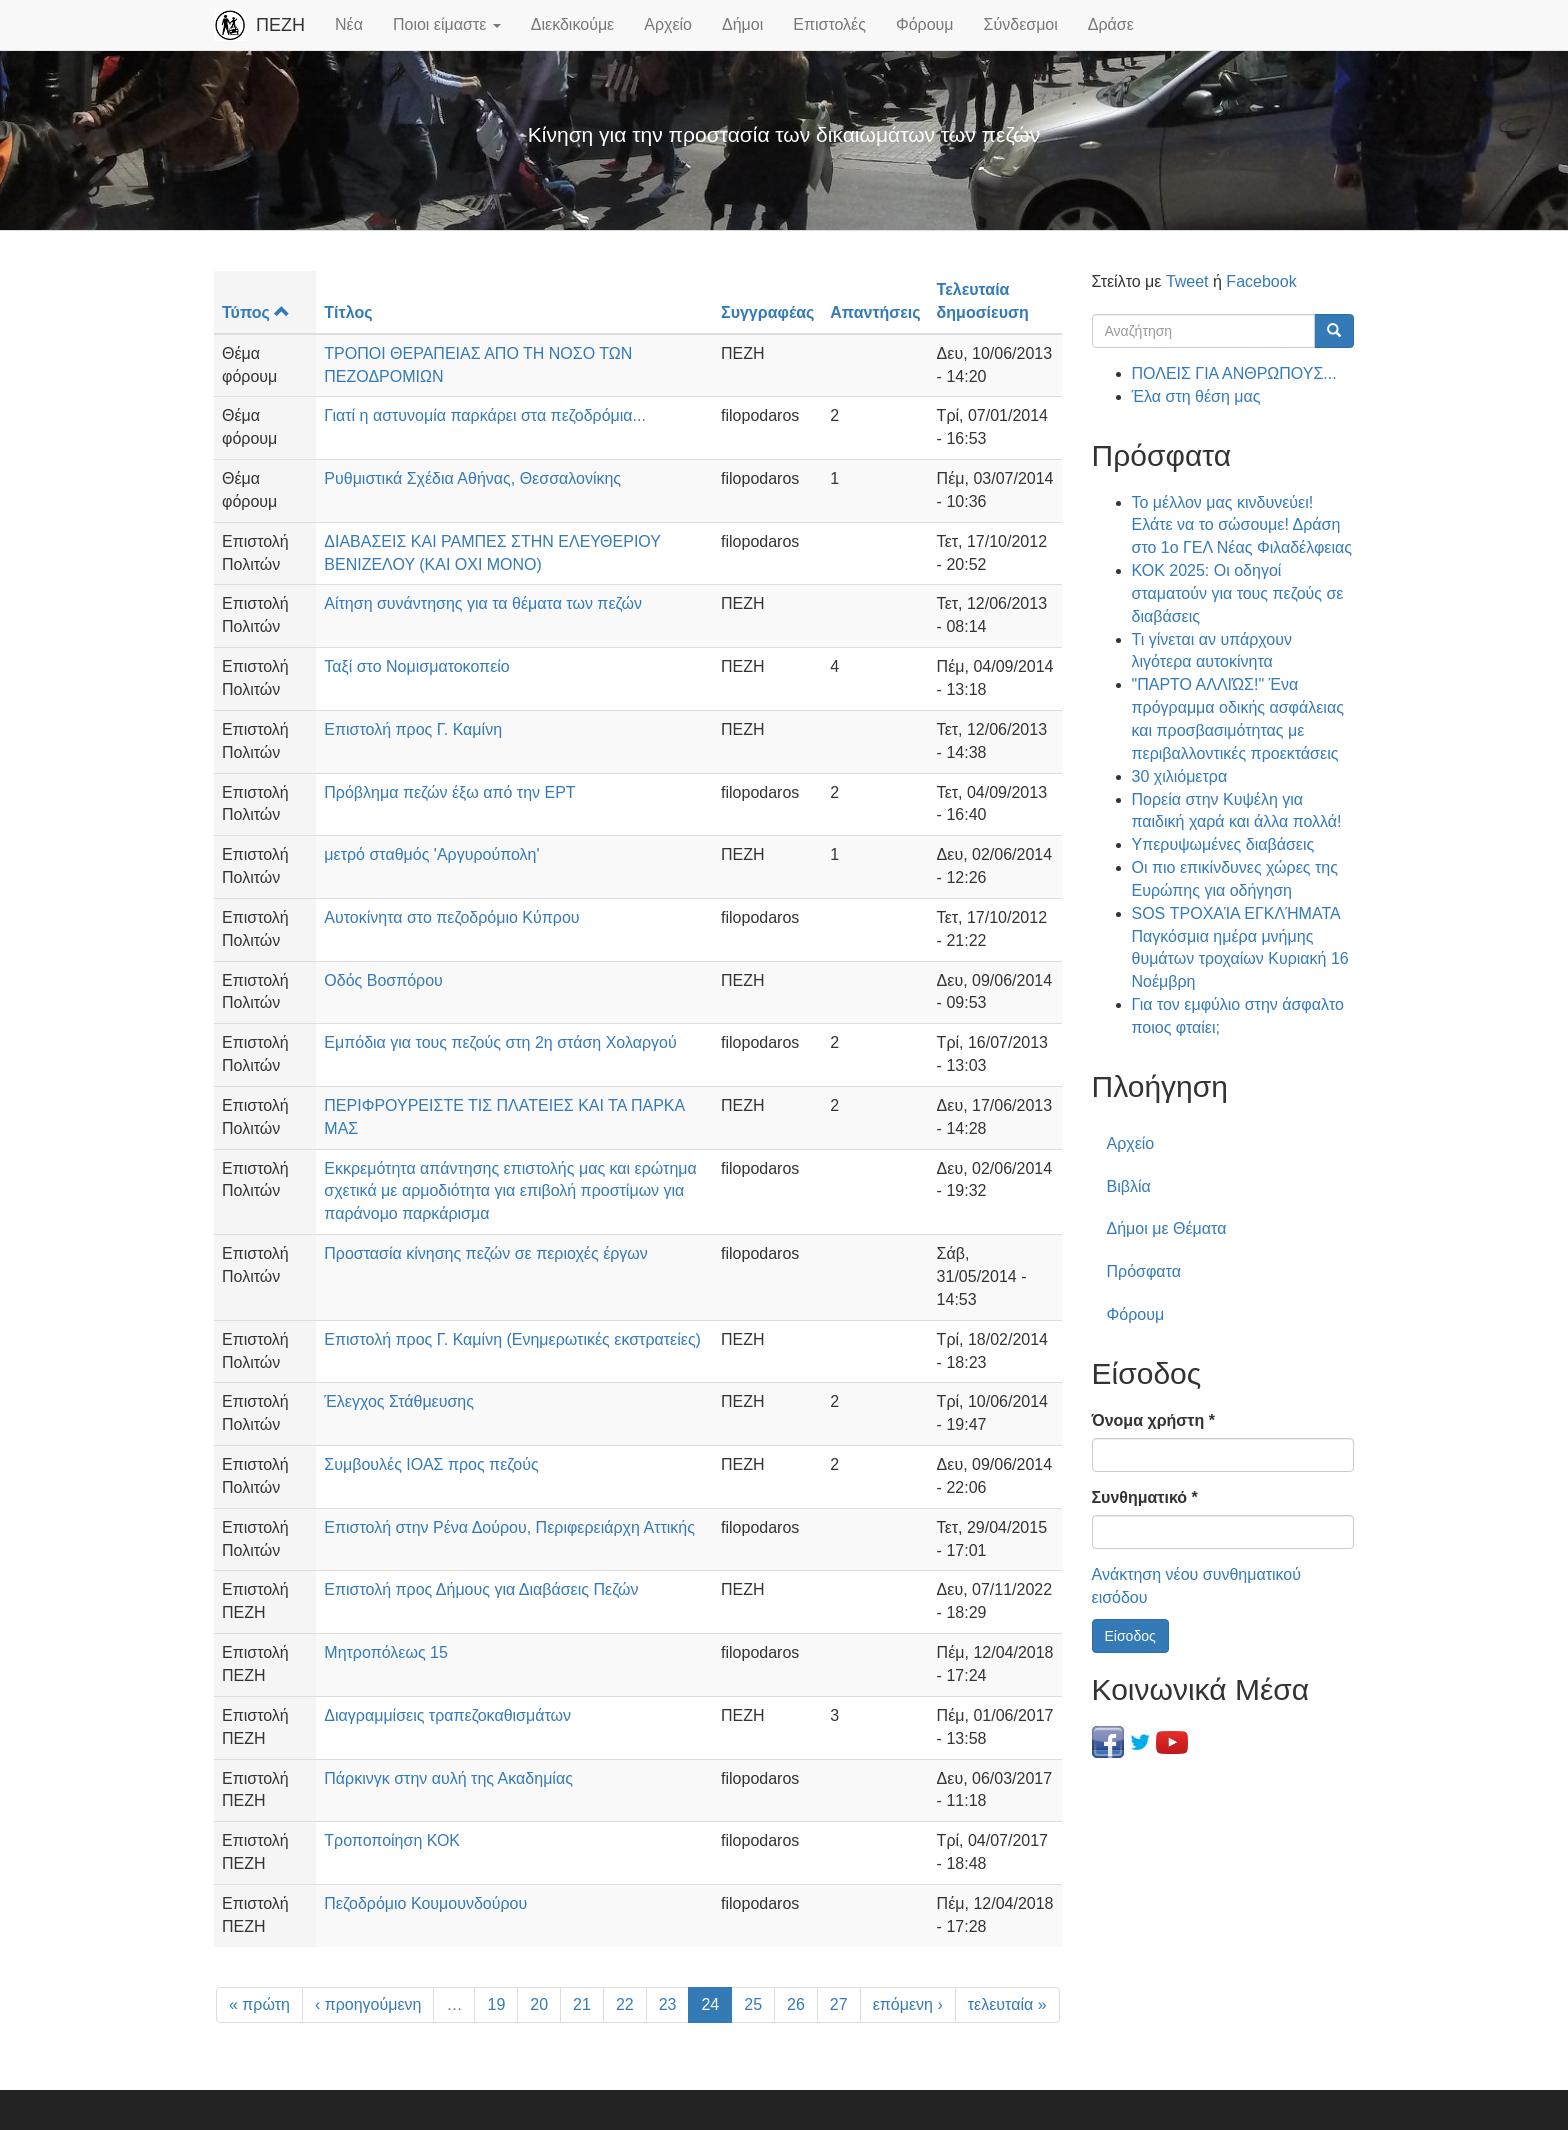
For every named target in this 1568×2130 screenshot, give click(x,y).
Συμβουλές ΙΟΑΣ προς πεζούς (431, 1464)
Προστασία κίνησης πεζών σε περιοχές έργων (486, 1253)
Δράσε (1111, 24)
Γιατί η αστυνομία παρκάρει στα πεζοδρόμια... (485, 415)
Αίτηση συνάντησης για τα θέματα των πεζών (483, 603)
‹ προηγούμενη (368, 2004)
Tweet (1187, 281)
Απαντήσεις (875, 312)
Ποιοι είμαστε (447, 24)
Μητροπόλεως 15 (386, 1652)
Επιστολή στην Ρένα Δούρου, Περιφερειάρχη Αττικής (509, 1527)
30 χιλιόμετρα (1180, 776)
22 (625, 2004)
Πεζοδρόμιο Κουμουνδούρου (425, 1903)
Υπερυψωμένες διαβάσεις (1223, 844)
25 (753, 2004)
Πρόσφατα (1144, 1271)
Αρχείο (668, 24)
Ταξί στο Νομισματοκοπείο (416, 666)
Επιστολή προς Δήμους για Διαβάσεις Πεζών (481, 1589)
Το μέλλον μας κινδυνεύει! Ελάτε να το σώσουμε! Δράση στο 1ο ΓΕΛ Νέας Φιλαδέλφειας (1242, 525)
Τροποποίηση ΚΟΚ (392, 1840)
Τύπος (256, 312)
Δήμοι (742, 24)
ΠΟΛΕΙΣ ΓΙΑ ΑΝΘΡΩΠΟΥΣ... (1234, 373)
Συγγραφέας (767, 312)
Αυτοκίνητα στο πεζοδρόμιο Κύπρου (451, 917)
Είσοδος (1130, 1636)
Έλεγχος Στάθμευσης (399, 1401)
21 (582, 2004)
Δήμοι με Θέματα (1167, 1228)
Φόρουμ (925, 24)
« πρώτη (259, 2004)
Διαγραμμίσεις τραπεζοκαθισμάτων (447, 1715)
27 (839, 2004)
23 (668, 2004)
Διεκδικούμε (572, 24)
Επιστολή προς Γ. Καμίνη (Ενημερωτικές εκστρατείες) (512, 1339)
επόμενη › (908, 2004)
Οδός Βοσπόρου (383, 980)
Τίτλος (348, 312)
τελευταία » (1007, 2004)
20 (539, 2004)
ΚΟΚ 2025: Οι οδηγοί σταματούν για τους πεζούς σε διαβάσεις (1238, 593)
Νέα (349, 24)
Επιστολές (829, 24)
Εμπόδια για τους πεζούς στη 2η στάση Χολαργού (500, 1042)
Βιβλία (1129, 1186)
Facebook (1261, 281)
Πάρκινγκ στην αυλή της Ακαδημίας (448, 1778)
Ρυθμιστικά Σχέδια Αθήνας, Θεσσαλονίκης (472, 478)
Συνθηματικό (1145, 1497)
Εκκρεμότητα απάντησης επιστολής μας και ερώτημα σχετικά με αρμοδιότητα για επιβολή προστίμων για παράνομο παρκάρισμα (510, 1191)
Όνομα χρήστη (1153, 1420)
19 (496, 2004)
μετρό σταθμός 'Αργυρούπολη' (431, 854)
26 (796, 2004)
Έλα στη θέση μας (1196, 396)
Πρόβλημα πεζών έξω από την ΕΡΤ (449, 792)
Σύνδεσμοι (1021, 24)
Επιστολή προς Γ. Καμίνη (413, 729)
